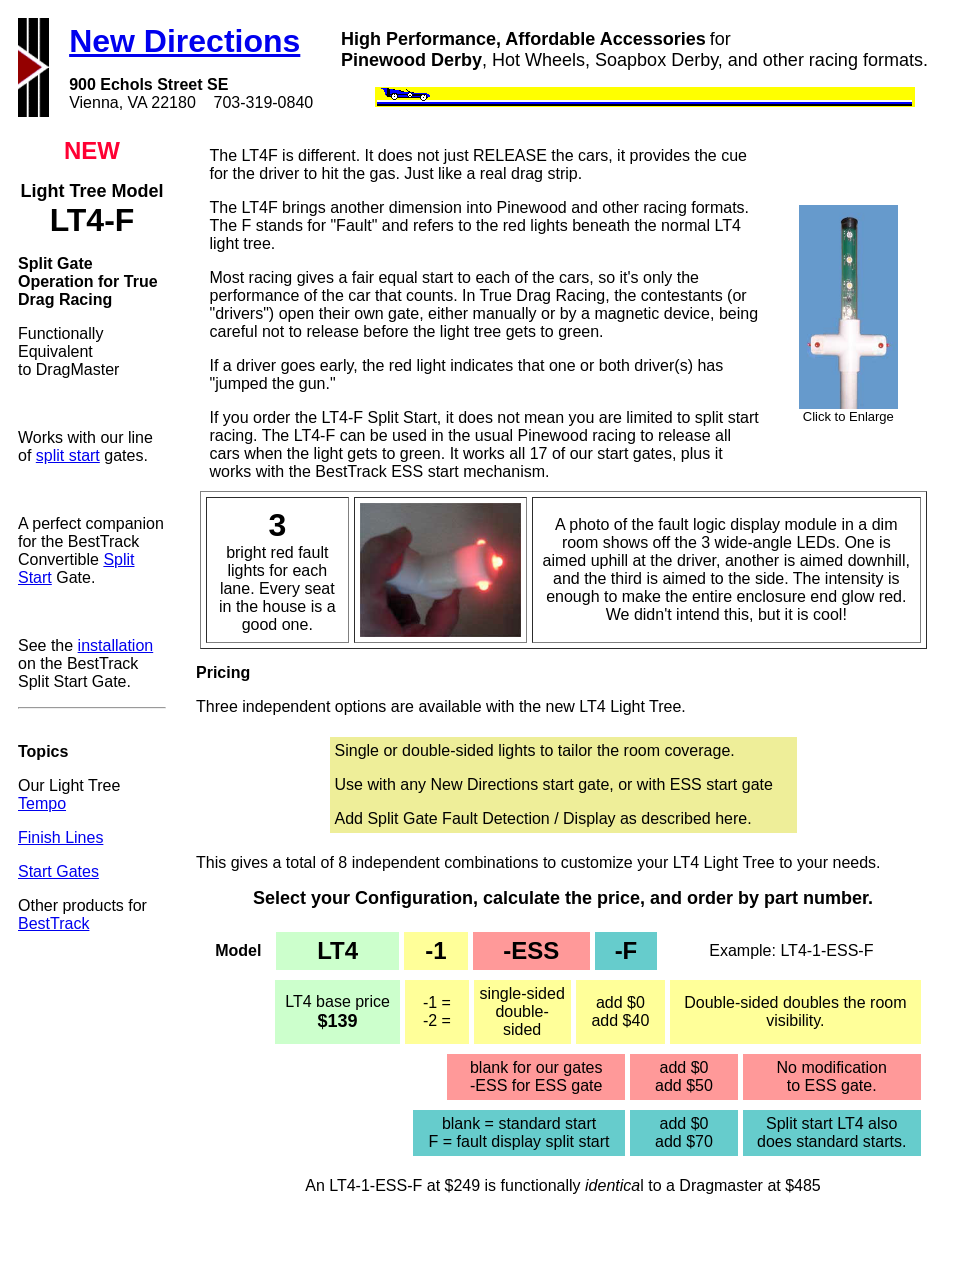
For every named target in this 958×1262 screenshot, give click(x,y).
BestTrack (53, 923)
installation (116, 645)
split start (68, 455)
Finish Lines (60, 837)
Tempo (42, 803)
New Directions (184, 41)
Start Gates (58, 871)
